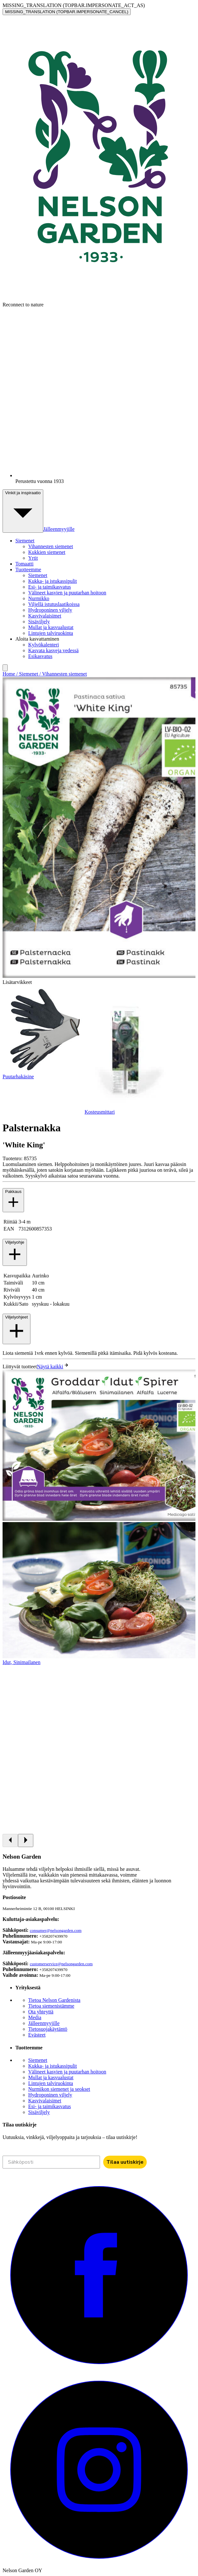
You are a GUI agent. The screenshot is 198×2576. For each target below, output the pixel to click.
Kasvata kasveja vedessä (53, 650)
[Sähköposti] (51, 2162)
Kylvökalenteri (43, 644)
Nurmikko (38, 598)
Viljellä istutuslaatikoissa (53, 604)
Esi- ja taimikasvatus (49, 587)
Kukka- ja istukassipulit (52, 581)
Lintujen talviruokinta (50, 633)
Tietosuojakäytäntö (47, 2029)
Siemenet (37, 575)
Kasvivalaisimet (44, 615)
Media (34, 2017)
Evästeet (36, 2034)
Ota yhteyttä (41, 2011)
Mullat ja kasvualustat (50, 627)
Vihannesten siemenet (50, 546)
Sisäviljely (39, 621)
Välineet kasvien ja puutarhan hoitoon (67, 592)
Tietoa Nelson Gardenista (54, 2000)
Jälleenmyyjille (59, 529)
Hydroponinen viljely (50, 610)
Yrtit (33, 558)
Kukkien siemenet (46, 552)
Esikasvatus (40, 656)
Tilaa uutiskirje (125, 2162)
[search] (5, 667)
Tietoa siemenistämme (51, 2006)
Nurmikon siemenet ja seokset (59, 2089)
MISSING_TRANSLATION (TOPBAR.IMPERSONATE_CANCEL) (66, 11)
